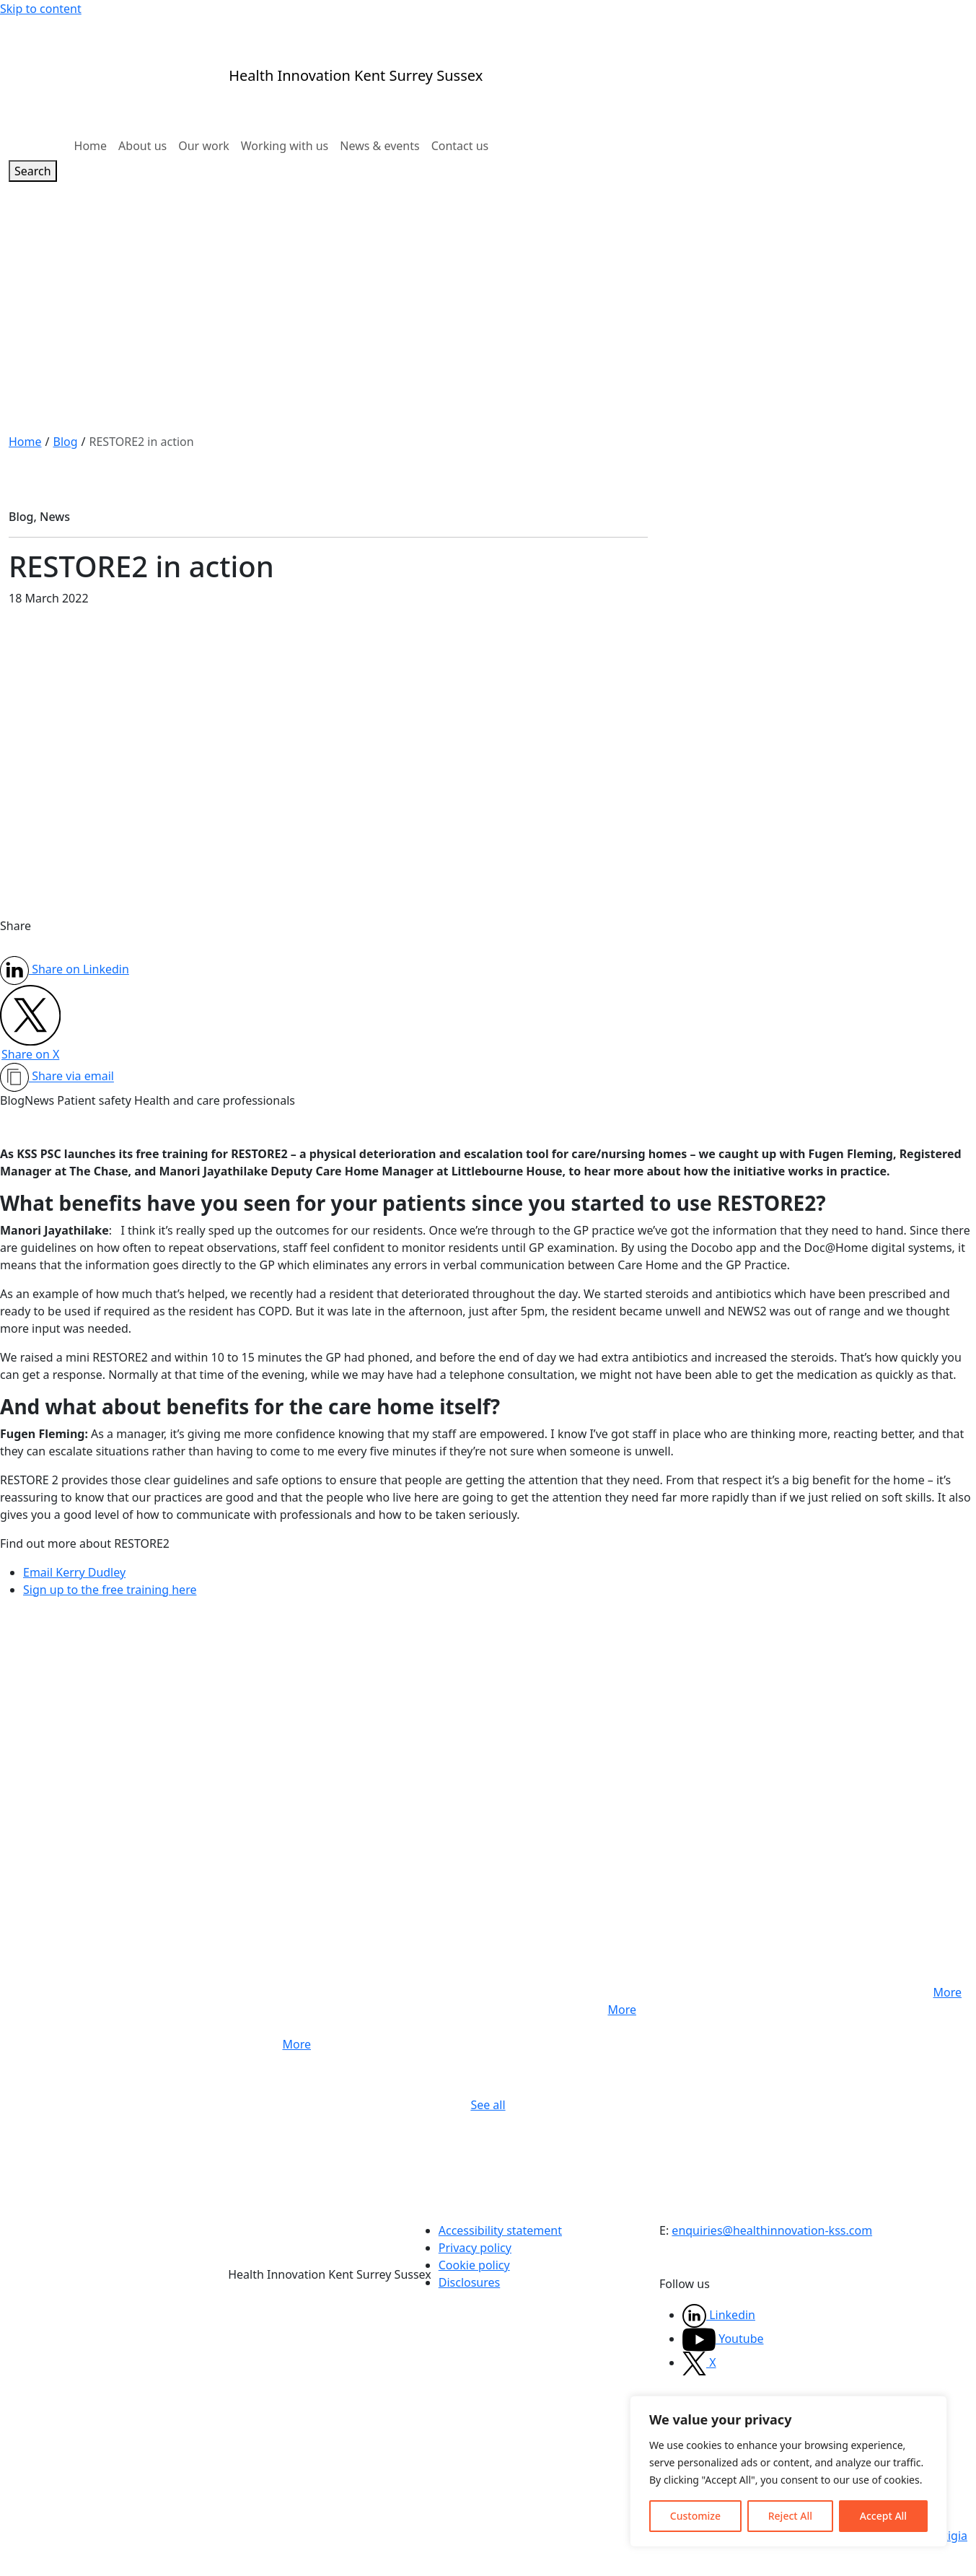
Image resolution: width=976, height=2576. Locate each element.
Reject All (790, 2516)
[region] (788, 2471)
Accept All (883, 2516)
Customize (695, 2516)
